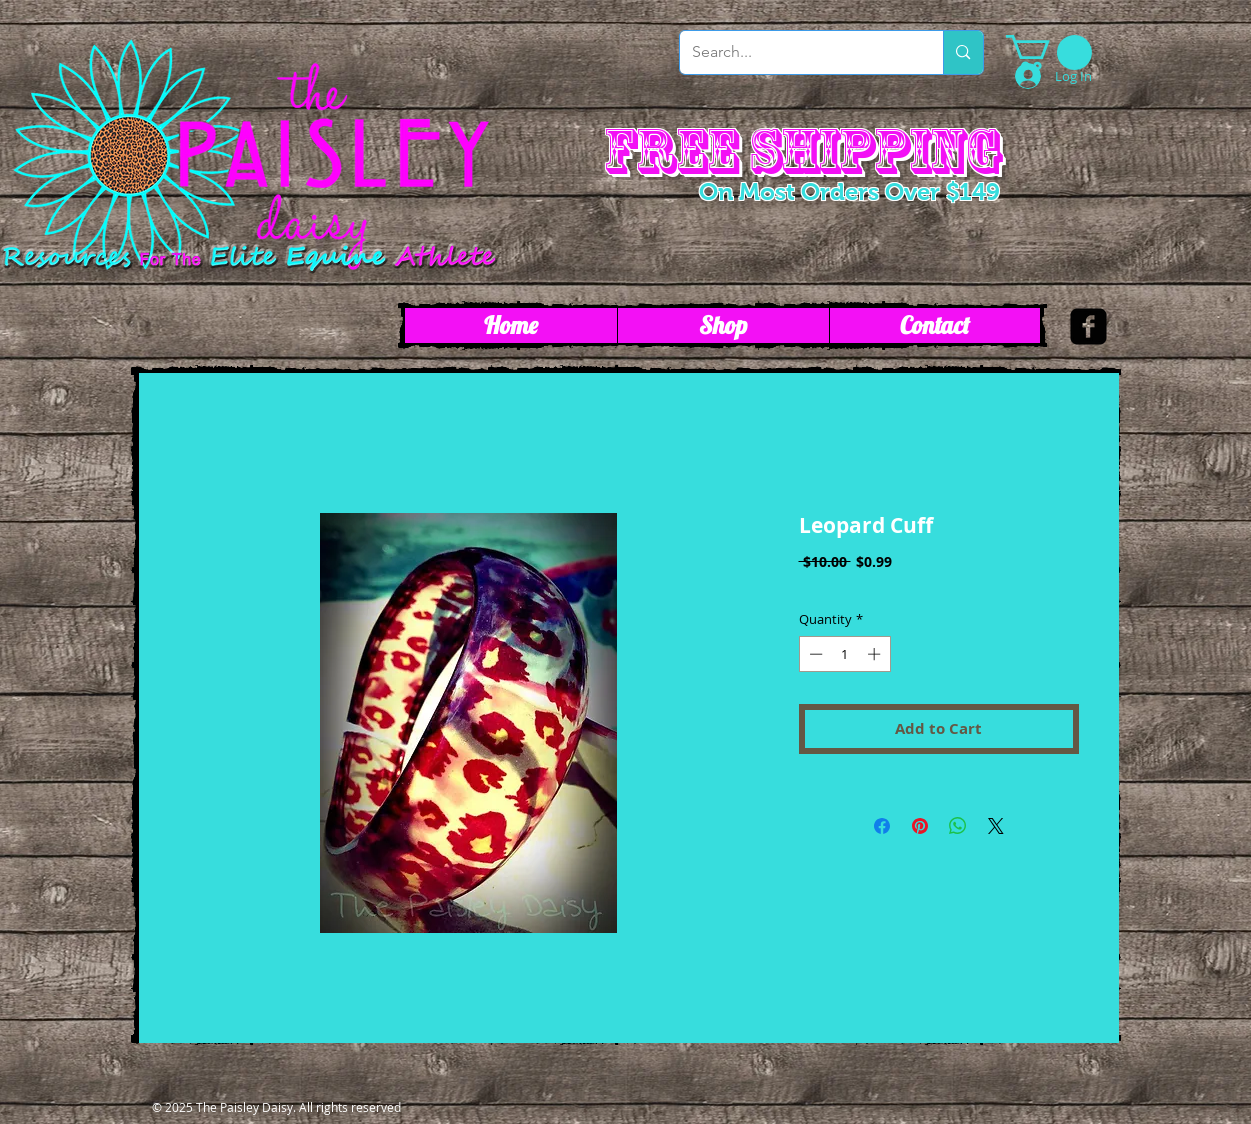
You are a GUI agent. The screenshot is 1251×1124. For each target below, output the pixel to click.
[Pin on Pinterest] (920, 826)
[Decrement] (814, 654)
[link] (1049, 52)
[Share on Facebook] (882, 826)
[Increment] (876, 654)
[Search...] (797, 52)
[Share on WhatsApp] (958, 826)
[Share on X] (996, 826)
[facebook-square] (1088, 326)
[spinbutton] (844, 654)
